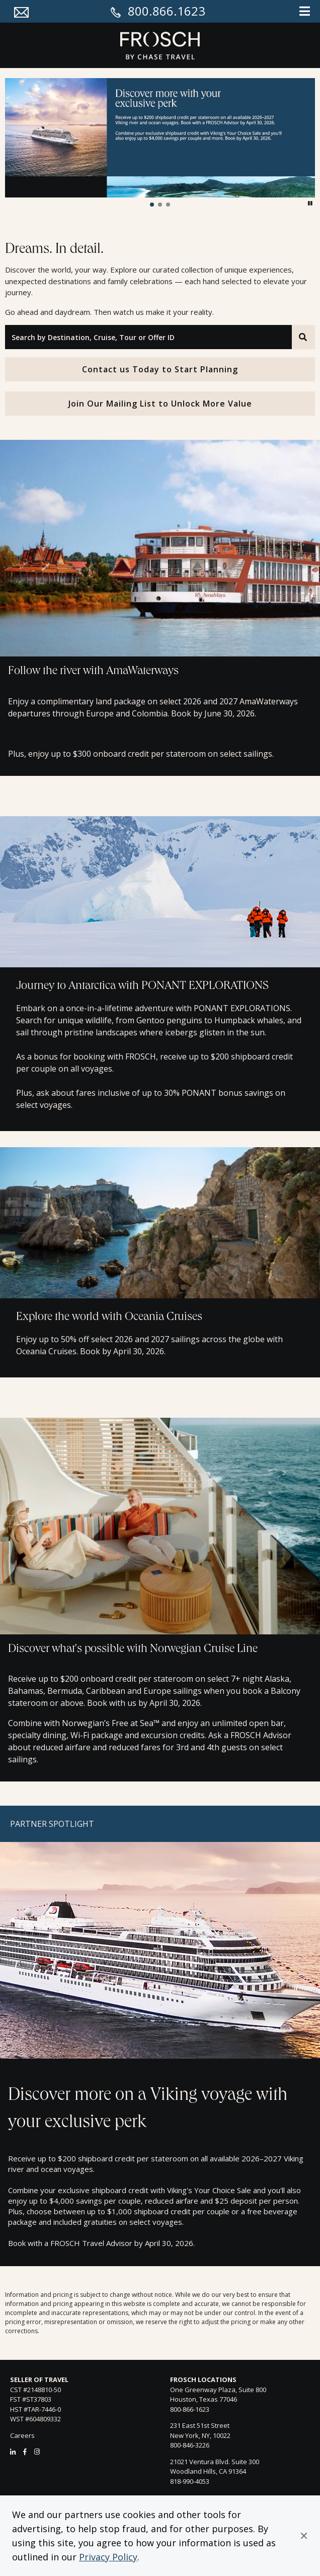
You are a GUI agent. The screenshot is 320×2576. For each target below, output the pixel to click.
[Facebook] (25, 2451)
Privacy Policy (108, 2557)
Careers (22, 2435)
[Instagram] (37, 2451)
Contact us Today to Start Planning (160, 369)
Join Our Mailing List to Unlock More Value (160, 403)
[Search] (303, 337)
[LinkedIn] (13, 2451)
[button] (304, 2536)
